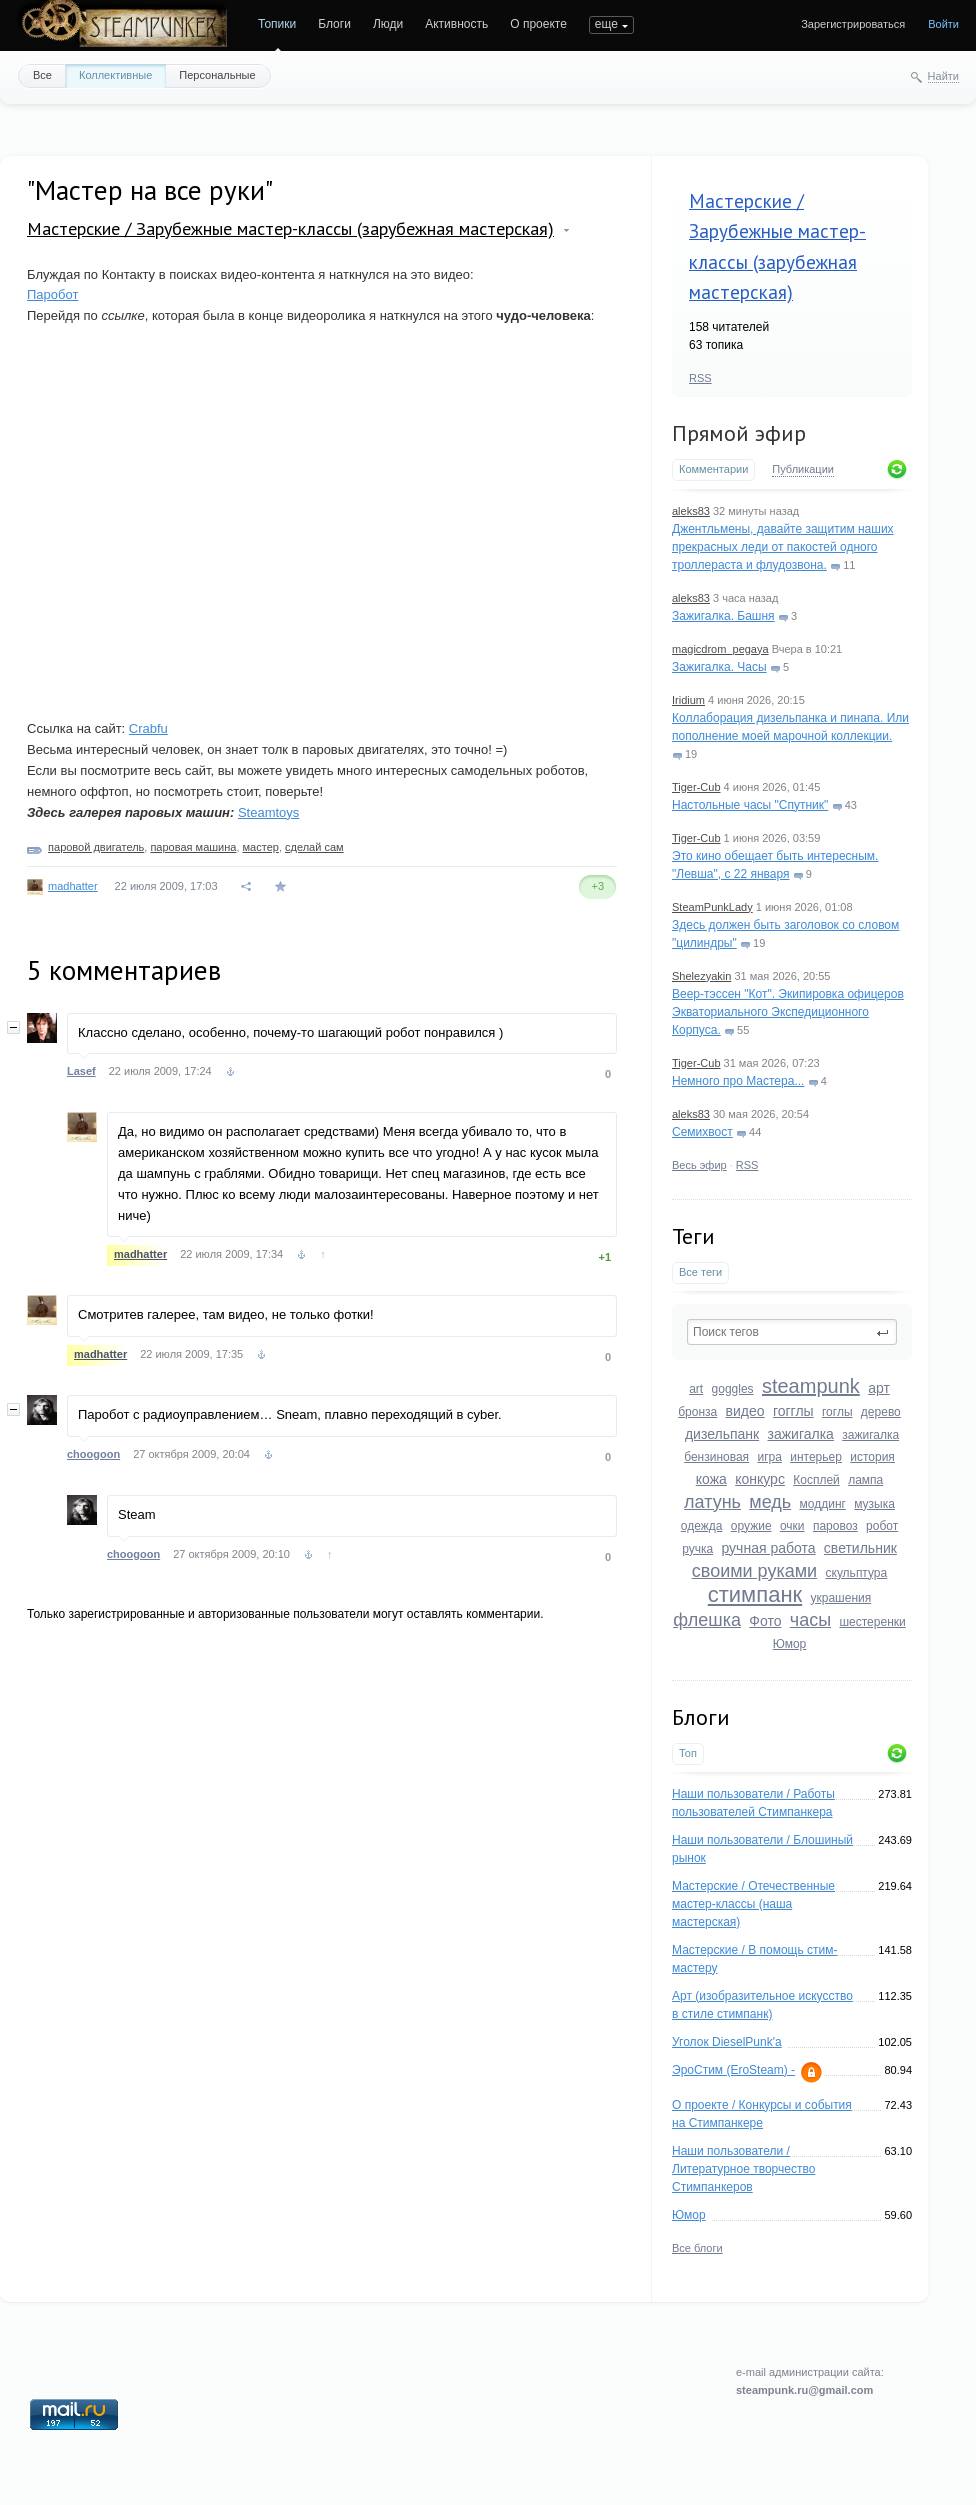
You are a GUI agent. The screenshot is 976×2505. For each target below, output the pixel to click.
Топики (277, 24)
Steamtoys (268, 812)
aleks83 (691, 511)
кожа (711, 1479)
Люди (388, 24)
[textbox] (792, 1332)
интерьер (816, 1457)
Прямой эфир (739, 433)
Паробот (52, 294)
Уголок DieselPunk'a (727, 2042)
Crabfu (148, 728)
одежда (702, 1526)
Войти (943, 24)
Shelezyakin (701, 976)
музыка (874, 1504)
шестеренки (872, 1622)
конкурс (760, 1479)
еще (606, 24)
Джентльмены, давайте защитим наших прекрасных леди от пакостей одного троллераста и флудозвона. (783, 547)
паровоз (835, 1526)
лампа (865, 1480)
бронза (697, 1412)
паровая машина (193, 847)
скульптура (857, 1573)
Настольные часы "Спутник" (750, 805)
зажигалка (801, 1434)
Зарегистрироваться (853, 24)
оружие (751, 1526)
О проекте (538, 24)
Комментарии (713, 469)
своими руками (754, 1571)
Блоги (334, 24)
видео (745, 1411)
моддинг (823, 1504)
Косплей (816, 1480)
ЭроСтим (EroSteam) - (733, 2070)
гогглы (793, 1411)
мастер (261, 847)
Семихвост (702, 1132)
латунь (712, 1502)
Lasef (81, 1071)
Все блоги (697, 2248)
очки (792, 1526)
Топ (688, 1753)
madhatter (73, 886)
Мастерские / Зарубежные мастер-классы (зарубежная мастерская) (290, 228)
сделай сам (314, 847)
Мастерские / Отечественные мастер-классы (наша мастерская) (753, 1904)
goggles (733, 1389)
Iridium (688, 700)
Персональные (217, 75)
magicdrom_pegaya (720, 649)
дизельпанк (722, 1434)
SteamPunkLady (712, 907)
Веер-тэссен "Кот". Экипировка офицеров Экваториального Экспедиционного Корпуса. (788, 1012)
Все (42, 75)
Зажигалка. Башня (723, 616)
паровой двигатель (96, 847)
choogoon (93, 1454)
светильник (860, 1548)
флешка (707, 1620)
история (872, 1457)
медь (770, 1502)
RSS (700, 378)
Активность (456, 24)
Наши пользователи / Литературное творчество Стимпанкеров (743, 2169)
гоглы (837, 1412)
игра (769, 1457)
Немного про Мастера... (738, 1081)
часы (810, 1620)
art (696, 1389)
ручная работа (768, 1548)
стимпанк (755, 1594)
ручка (697, 1549)
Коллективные (115, 75)
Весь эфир (699, 1165)
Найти (943, 76)
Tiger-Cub (696, 787)
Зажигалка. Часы (719, 667)
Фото (765, 1621)
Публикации (803, 469)
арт (879, 1388)
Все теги (700, 1272)
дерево (881, 1412)
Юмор (790, 1644)
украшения (841, 1598)
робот (882, 1526)
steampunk (811, 1386)
